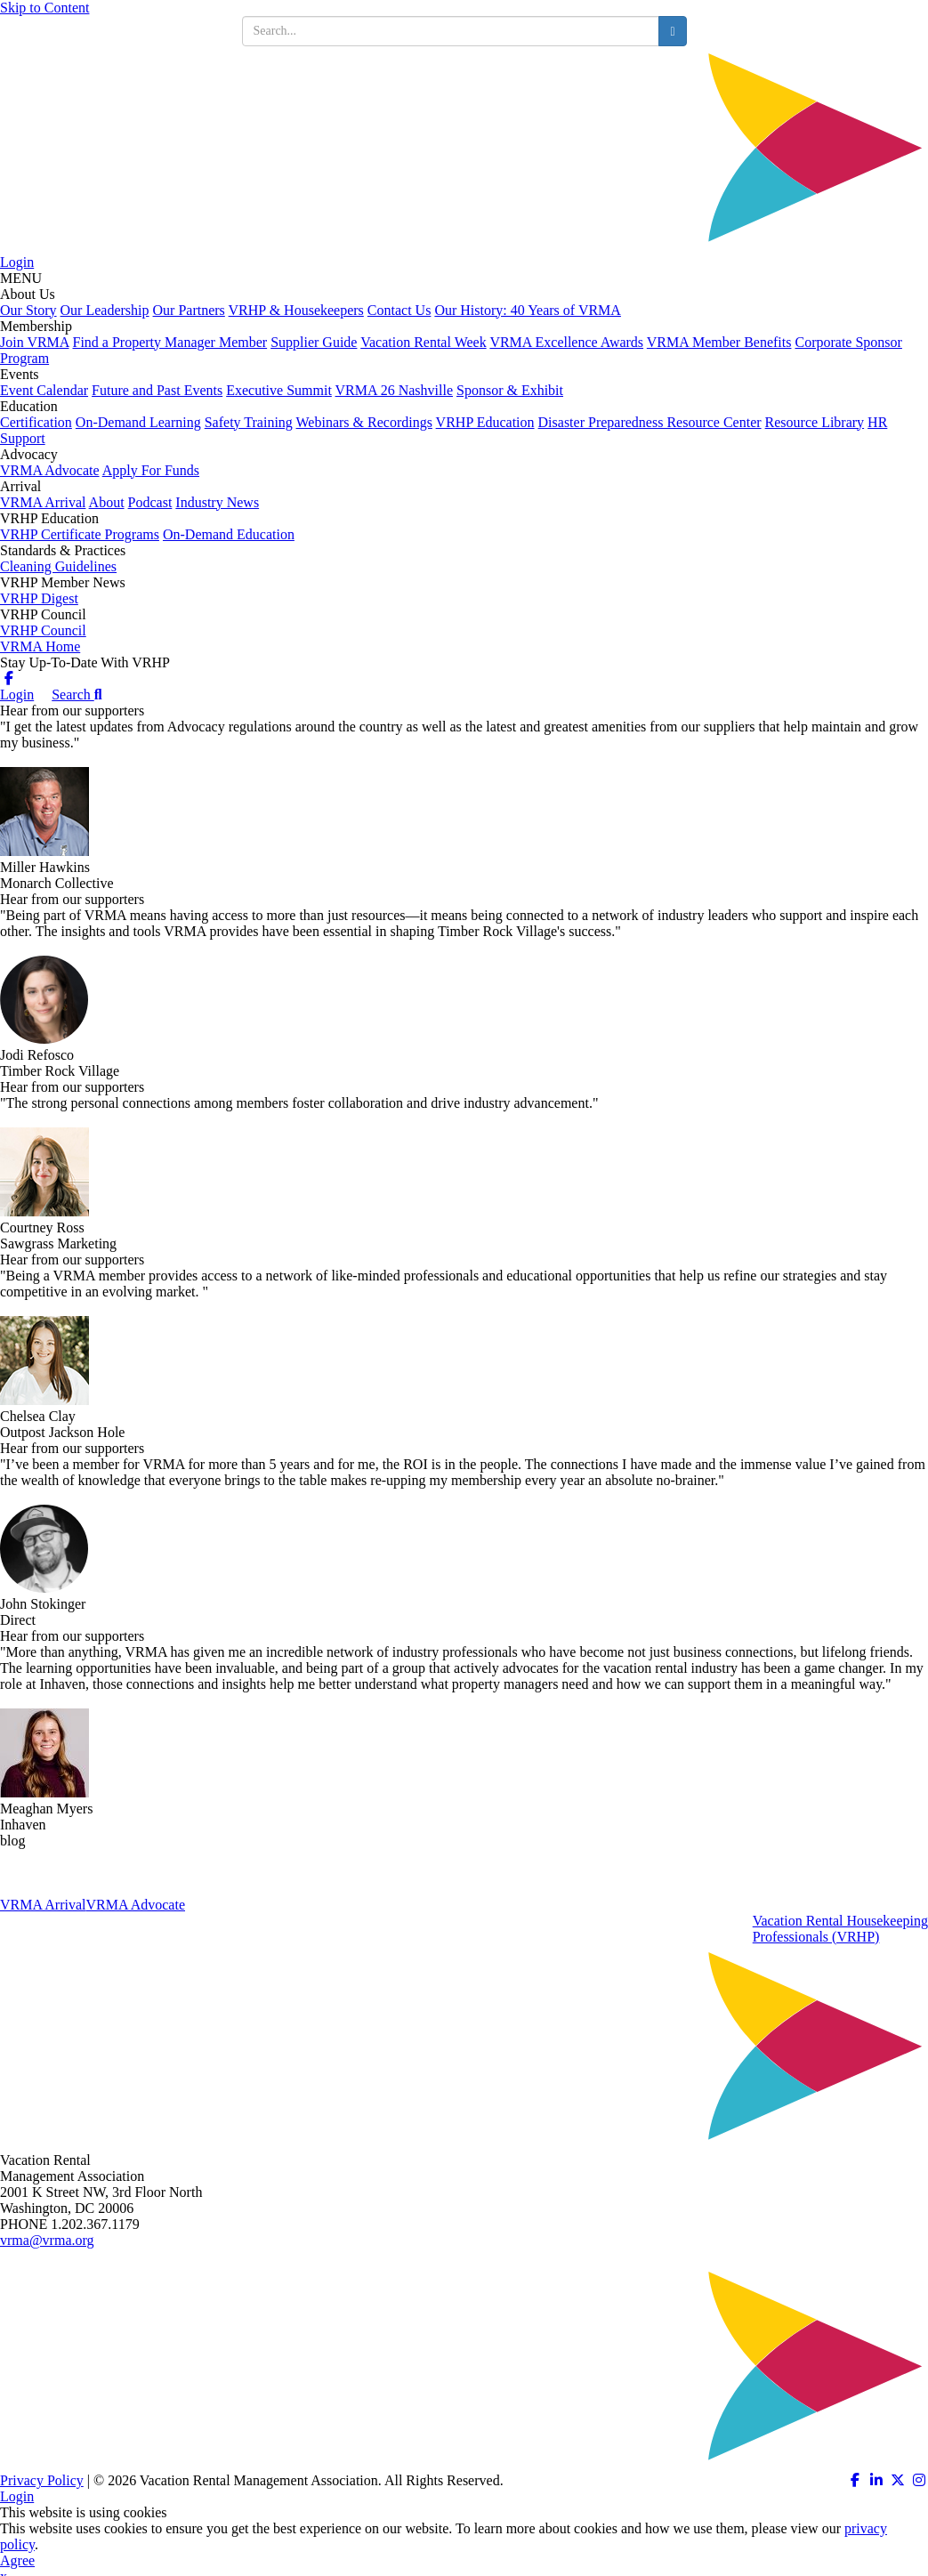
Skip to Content (44, 7)
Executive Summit (279, 390)
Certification (36, 422)
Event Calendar (44, 390)
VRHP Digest (39, 598)
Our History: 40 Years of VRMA (527, 310)
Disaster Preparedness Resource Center (650, 422)
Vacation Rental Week (423, 342)
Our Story (28, 310)
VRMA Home (40, 646)
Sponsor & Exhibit (509, 390)
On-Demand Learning (138, 422)
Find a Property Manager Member (170, 342)
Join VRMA (34, 342)
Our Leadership (105, 310)
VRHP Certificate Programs (79, 534)
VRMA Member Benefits (719, 342)
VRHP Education (485, 422)
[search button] (672, 31)
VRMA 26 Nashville (394, 390)
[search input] (451, 31)
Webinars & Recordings (364, 422)
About (107, 502)
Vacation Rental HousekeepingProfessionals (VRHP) (840, 1928)
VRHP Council (43, 630)
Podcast (150, 502)
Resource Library (815, 422)
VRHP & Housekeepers (296, 310)
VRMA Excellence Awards (566, 342)
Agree (17, 2560)
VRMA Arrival (42, 502)
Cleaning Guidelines (58, 566)
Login (17, 262)
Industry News (217, 502)
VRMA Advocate (50, 470)
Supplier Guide (313, 342)
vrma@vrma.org (47, 2240)
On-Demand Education (229, 534)
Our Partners (189, 310)
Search (76, 694)
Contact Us (399, 310)
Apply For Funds (150, 470)
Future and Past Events (157, 390)
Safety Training (249, 422)
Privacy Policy (42, 2480)
